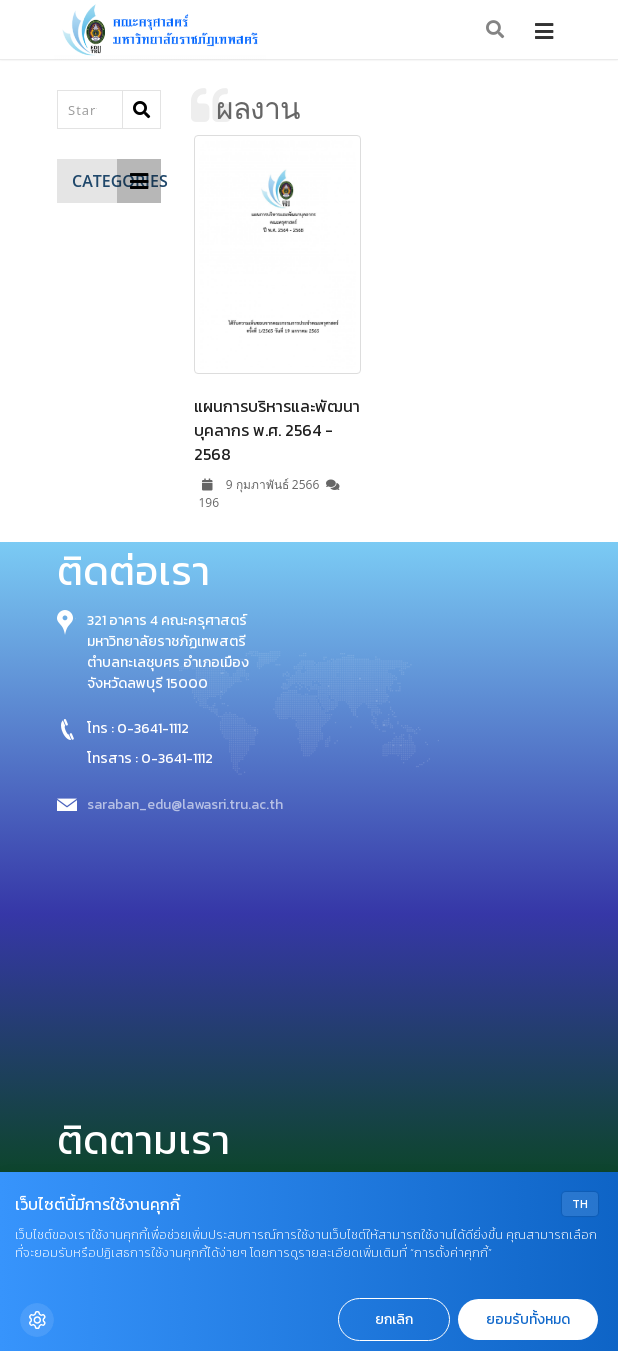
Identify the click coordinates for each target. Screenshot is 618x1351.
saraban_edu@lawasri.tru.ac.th (185, 804)
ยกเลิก (394, 1319)
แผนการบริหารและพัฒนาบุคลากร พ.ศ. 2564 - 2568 (277, 430)
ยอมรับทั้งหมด (528, 1319)
